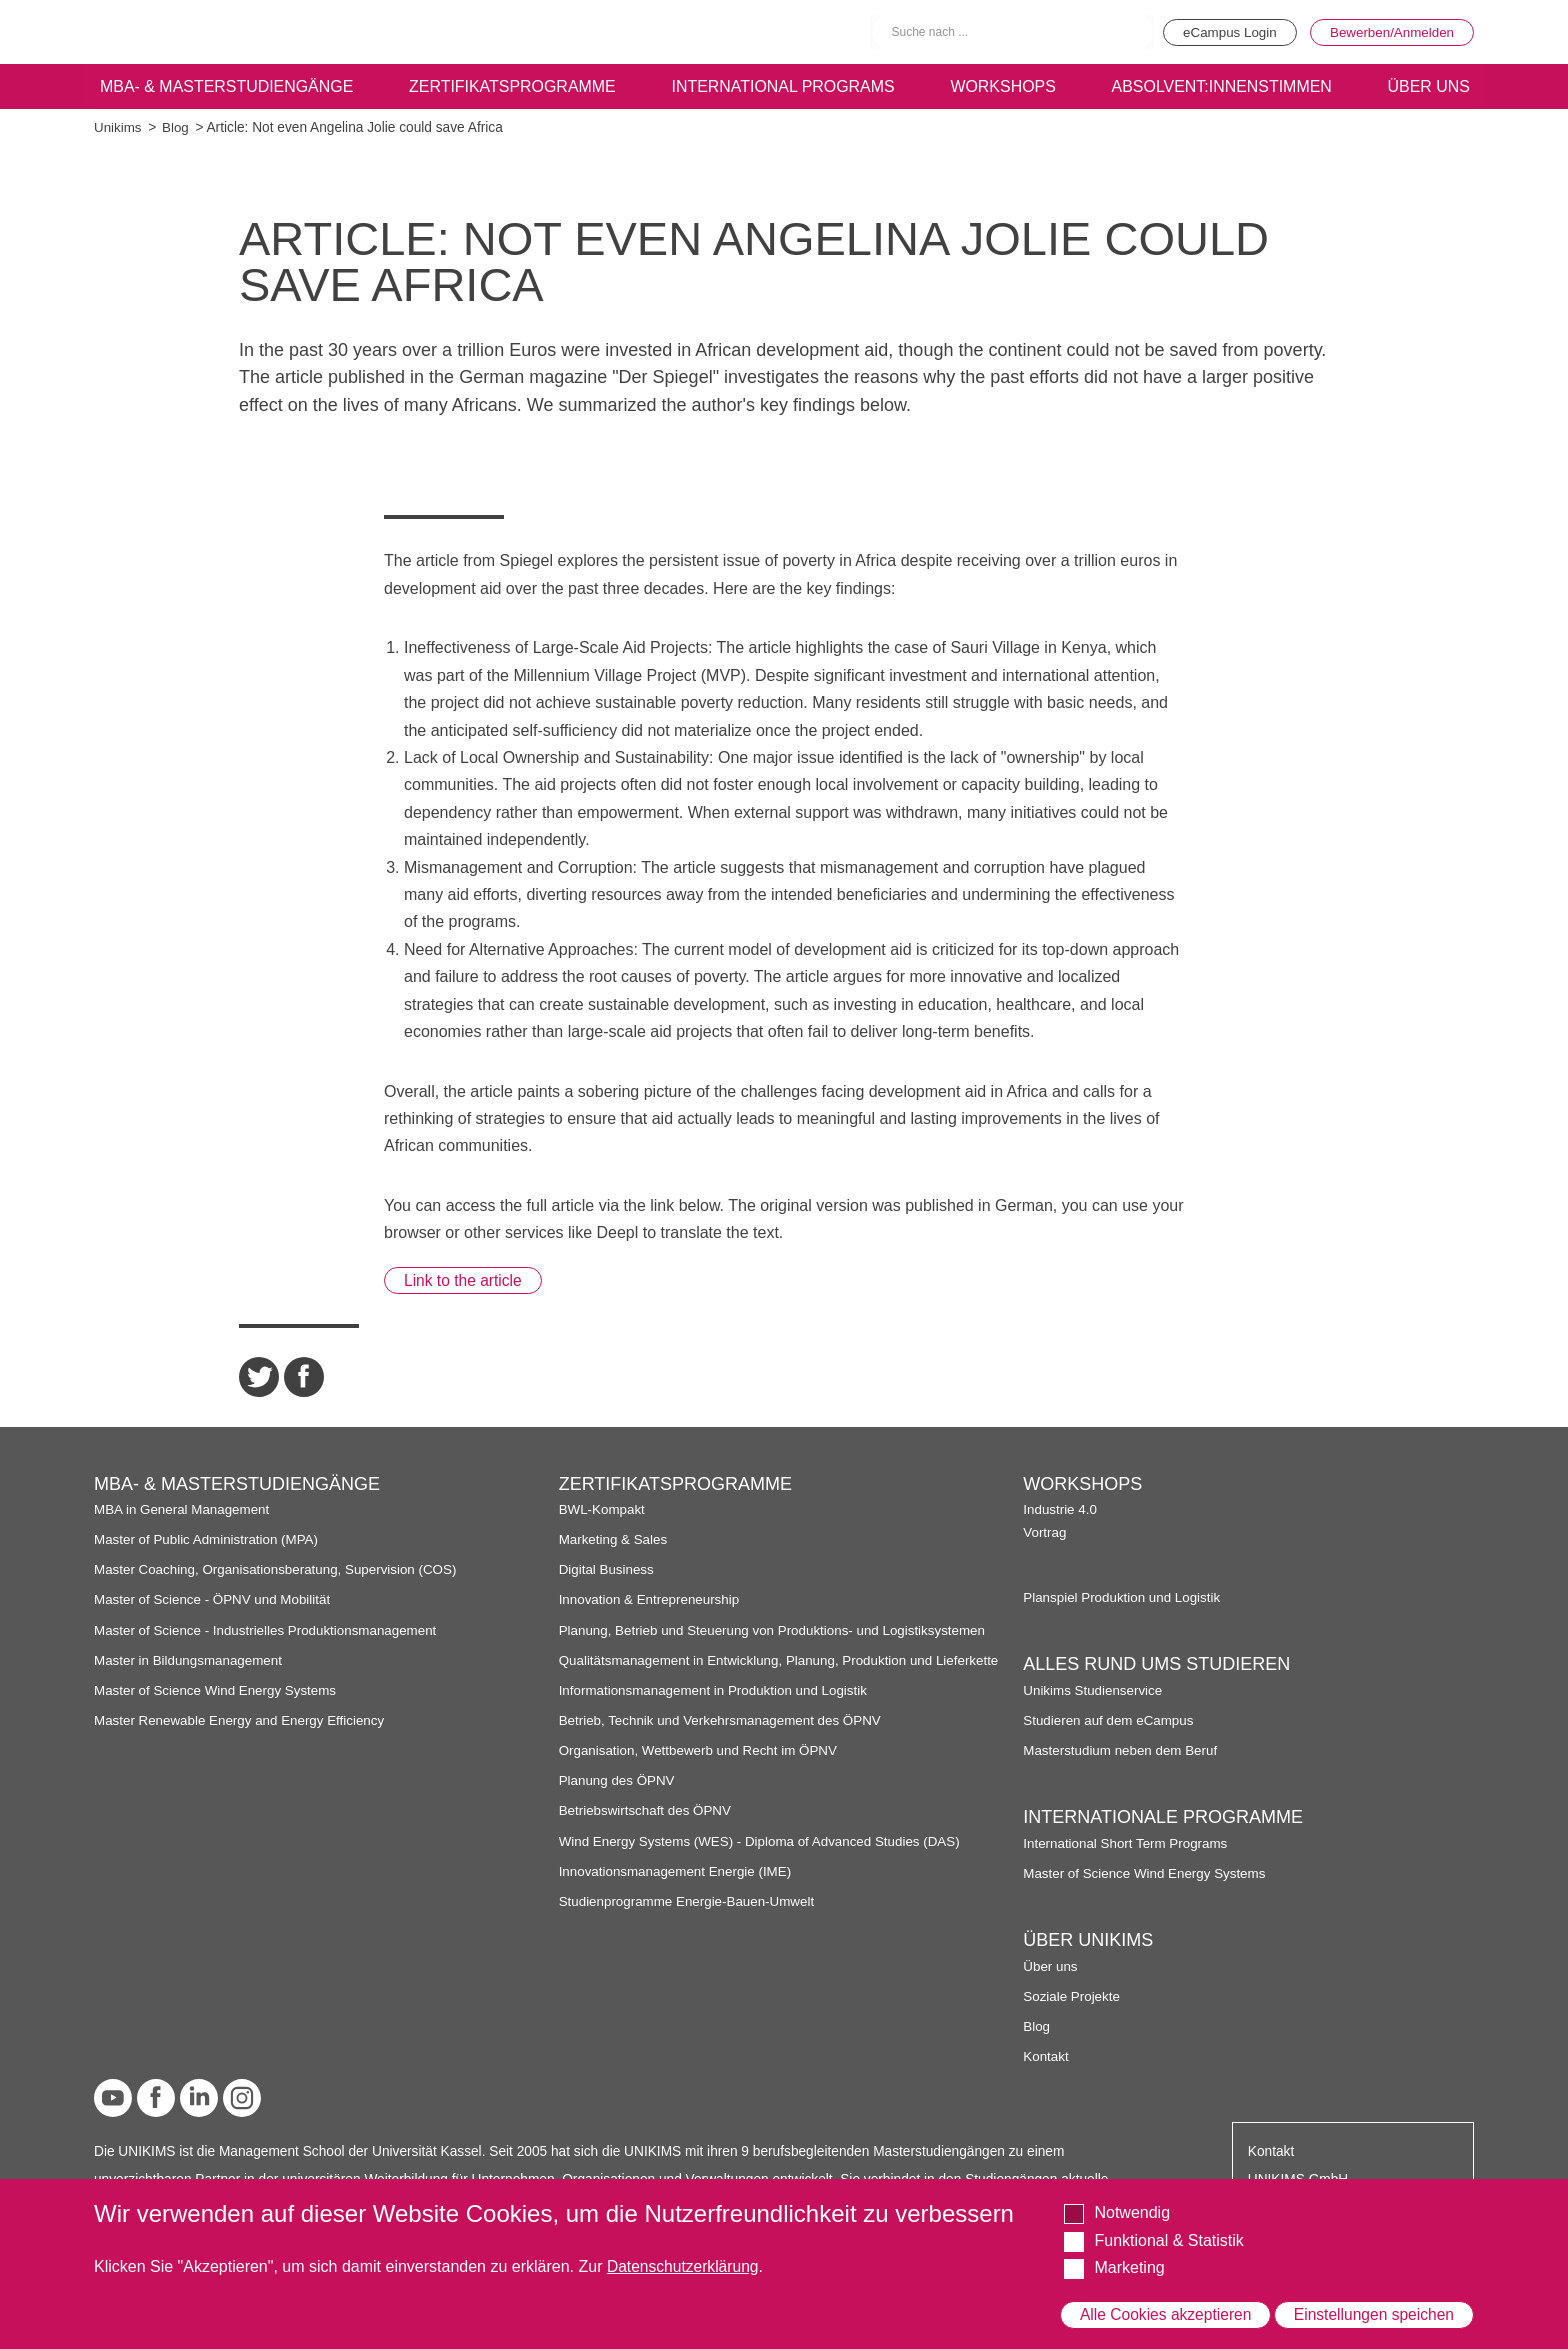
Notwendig (1132, 2196)
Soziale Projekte (1072, 1996)
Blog (176, 127)
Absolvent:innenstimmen (1220, 86)
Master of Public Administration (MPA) (209, 1540)
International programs (783, 86)
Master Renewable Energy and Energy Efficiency (243, 1720)
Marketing (1129, 2251)
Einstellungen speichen (1373, 2306)
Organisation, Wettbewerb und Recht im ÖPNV (701, 1767)
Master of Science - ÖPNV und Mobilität (215, 1600)
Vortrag (1045, 1533)
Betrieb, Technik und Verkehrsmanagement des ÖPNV (724, 1737)
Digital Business (608, 1570)
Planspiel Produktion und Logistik (1124, 1597)
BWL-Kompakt (603, 1509)
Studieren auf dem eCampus (1110, 1720)
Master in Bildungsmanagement (190, 1660)
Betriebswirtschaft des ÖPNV (647, 1827)
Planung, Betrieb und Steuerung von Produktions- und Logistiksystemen (777, 1630)
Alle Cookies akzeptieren (1166, 2306)
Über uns (1051, 1966)
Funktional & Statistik (1168, 2223)
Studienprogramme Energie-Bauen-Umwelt (690, 1918)
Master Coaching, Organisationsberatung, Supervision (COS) (280, 1570)
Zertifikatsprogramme (511, 86)
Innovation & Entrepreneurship (651, 1600)
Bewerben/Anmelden (1389, 31)
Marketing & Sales (614, 1540)
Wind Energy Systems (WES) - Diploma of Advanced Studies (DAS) (764, 1857)
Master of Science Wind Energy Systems (218, 1690)
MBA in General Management (184, 1509)
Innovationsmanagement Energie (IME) (678, 1888)
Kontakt (1046, 2056)
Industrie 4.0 (1060, 1509)
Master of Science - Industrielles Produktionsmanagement (269, 1630)
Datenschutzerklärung (685, 2250)
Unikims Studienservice (1094, 1690)
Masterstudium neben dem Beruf (1122, 1750)
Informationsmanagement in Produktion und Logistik (717, 1707)
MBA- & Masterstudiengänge (226, 86)
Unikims (118, 127)
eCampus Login (1221, 31)
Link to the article (465, 1280)
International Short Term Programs (1127, 1843)
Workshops (1003, 86)
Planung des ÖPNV (618, 1797)
